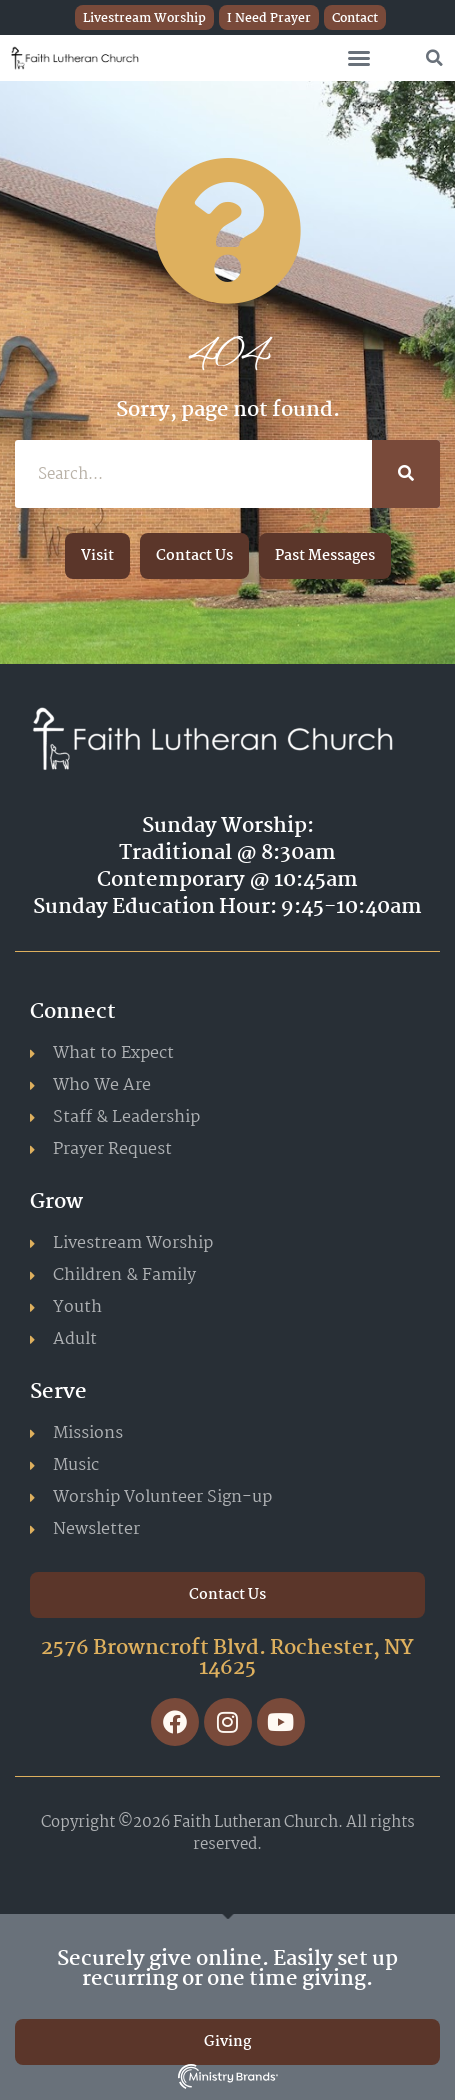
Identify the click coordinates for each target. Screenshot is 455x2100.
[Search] (406, 474)
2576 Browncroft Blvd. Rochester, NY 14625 (227, 1658)
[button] (359, 58)
